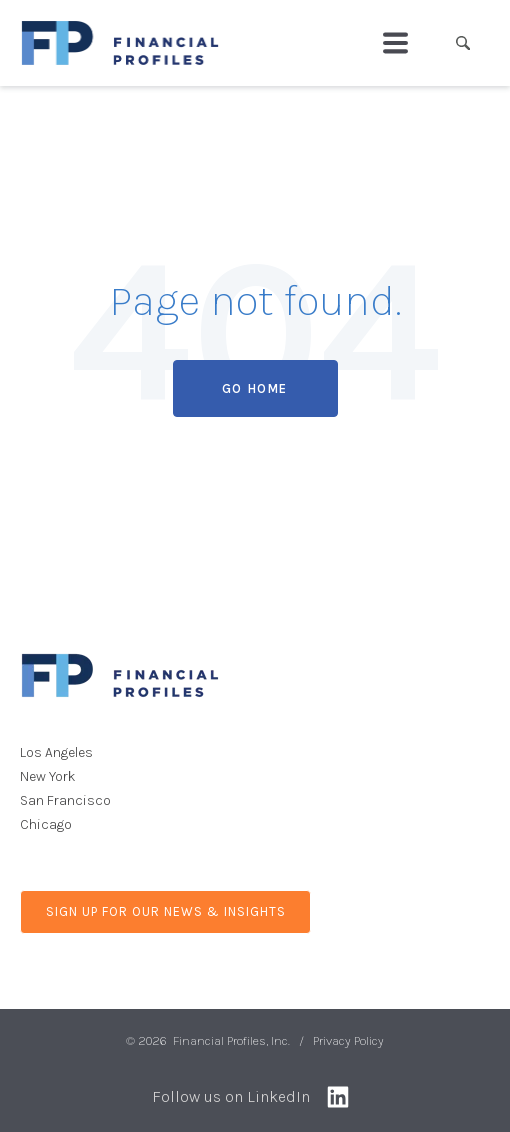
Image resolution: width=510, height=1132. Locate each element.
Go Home (254, 388)
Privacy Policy (348, 1040)
